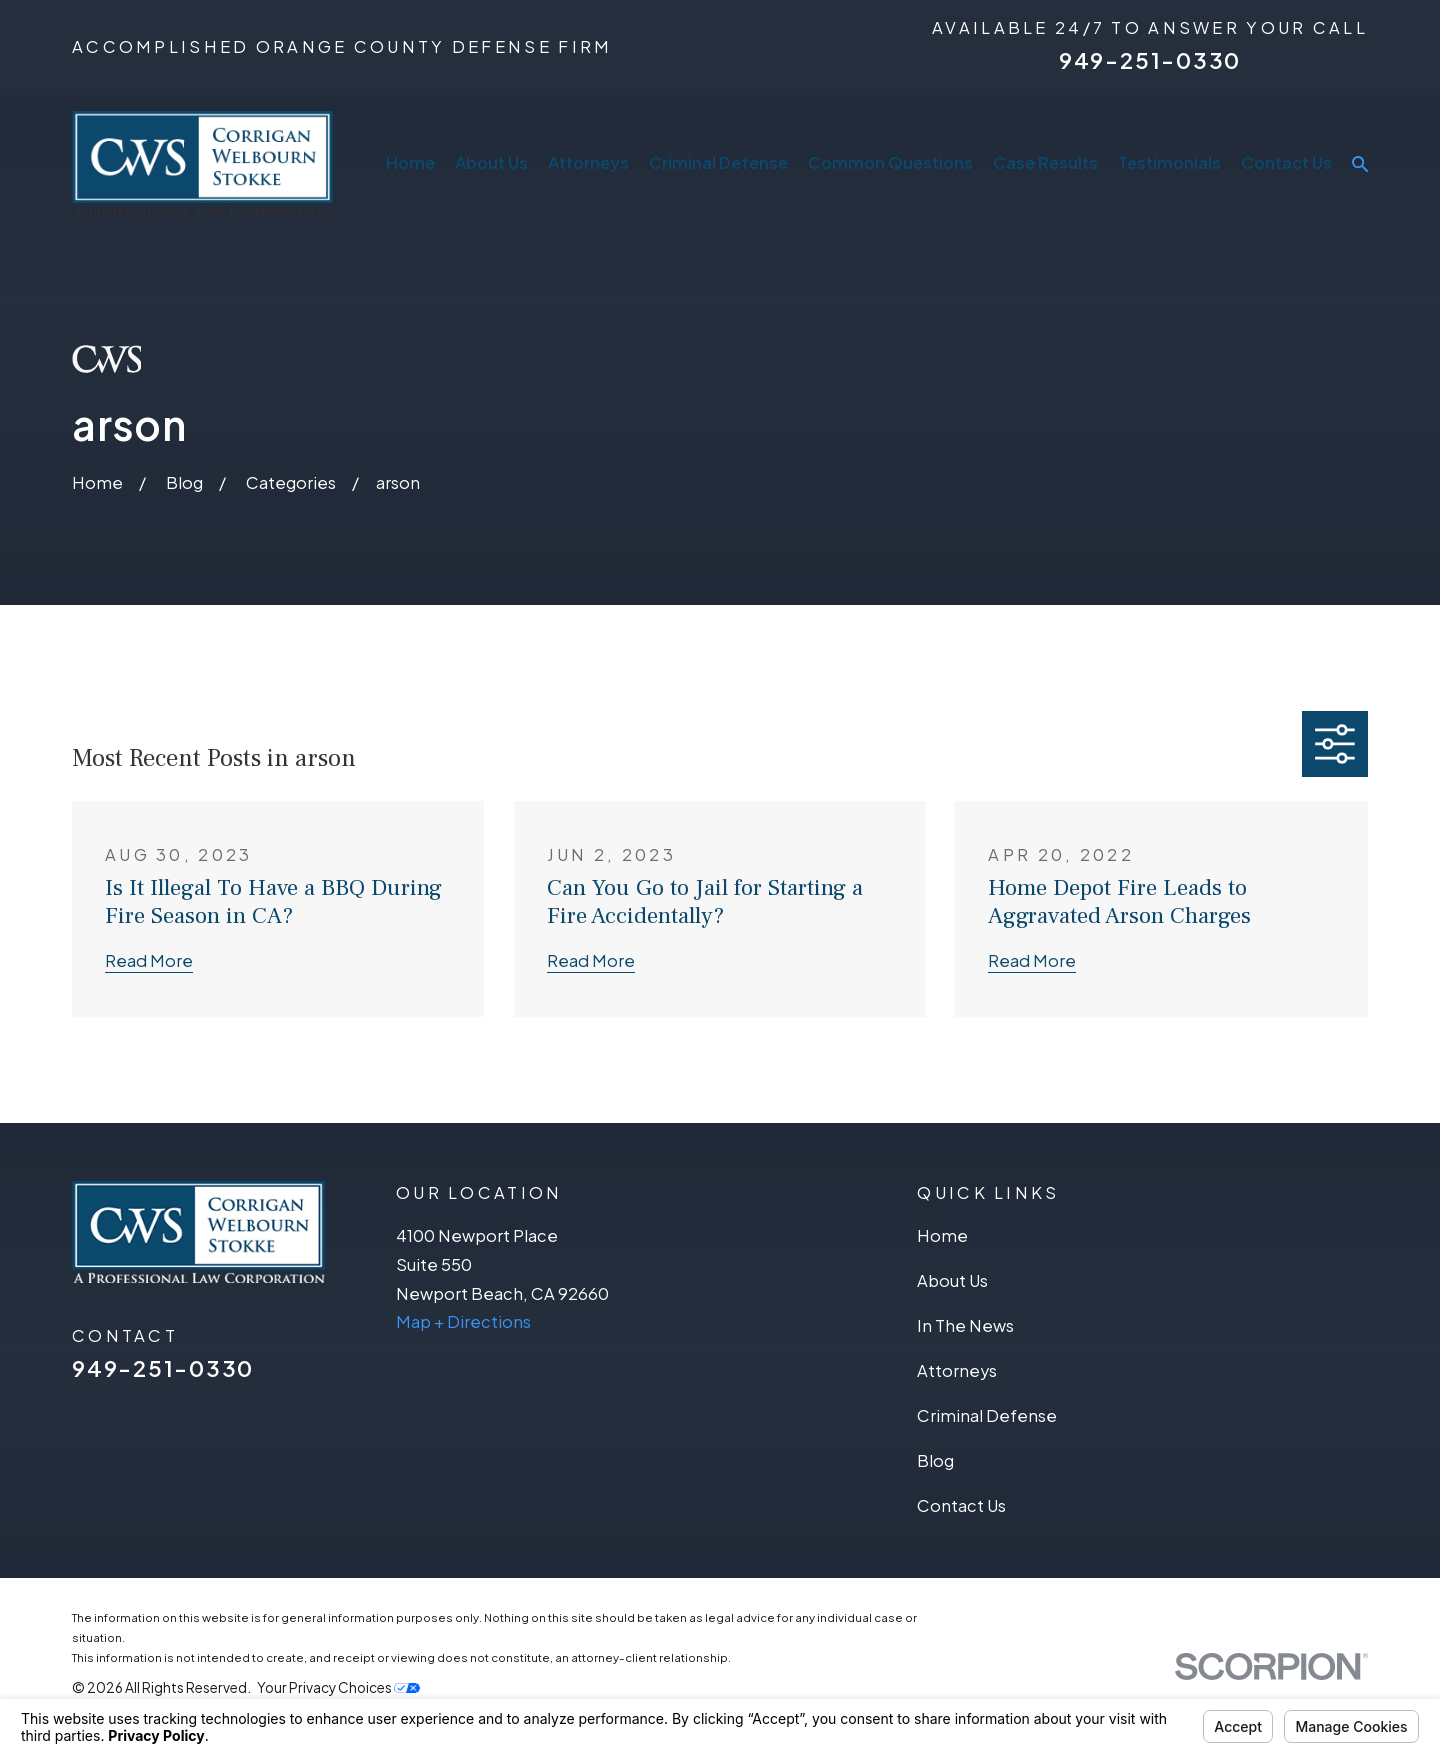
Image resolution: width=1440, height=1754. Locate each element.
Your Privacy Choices (338, 1687)
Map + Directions (463, 1321)
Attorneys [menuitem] (588, 162)
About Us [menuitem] (491, 162)
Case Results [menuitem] (1045, 162)
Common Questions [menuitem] (890, 162)
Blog (935, 1460)
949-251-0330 (1150, 60)
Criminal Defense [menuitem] (718, 162)
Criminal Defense (987, 1415)
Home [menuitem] (410, 162)
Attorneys (957, 1370)
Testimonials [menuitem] (1169, 162)
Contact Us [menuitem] (1286, 162)
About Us (952, 1280)
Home (942, 1235)
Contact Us (961, 1505)
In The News (965, 1325)
